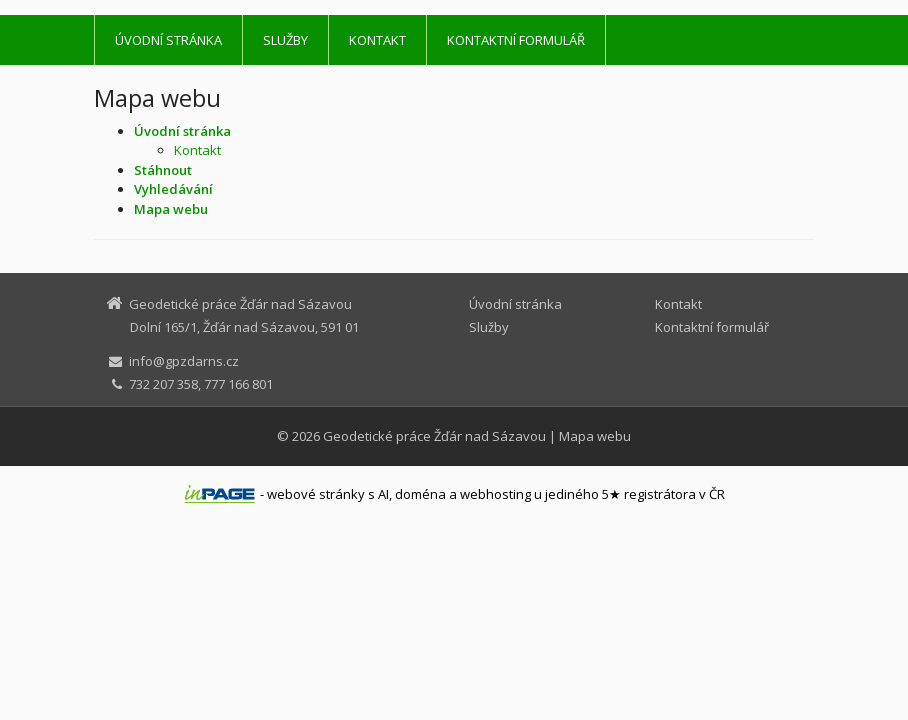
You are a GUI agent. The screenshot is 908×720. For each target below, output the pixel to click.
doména (420, 494)
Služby (285, 40)
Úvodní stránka (168, 40)
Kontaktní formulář (516, 40)
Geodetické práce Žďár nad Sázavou (434, 436)
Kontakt (377, 40)
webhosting (495, 494)
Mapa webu (595, 436)
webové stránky (316, 494)
